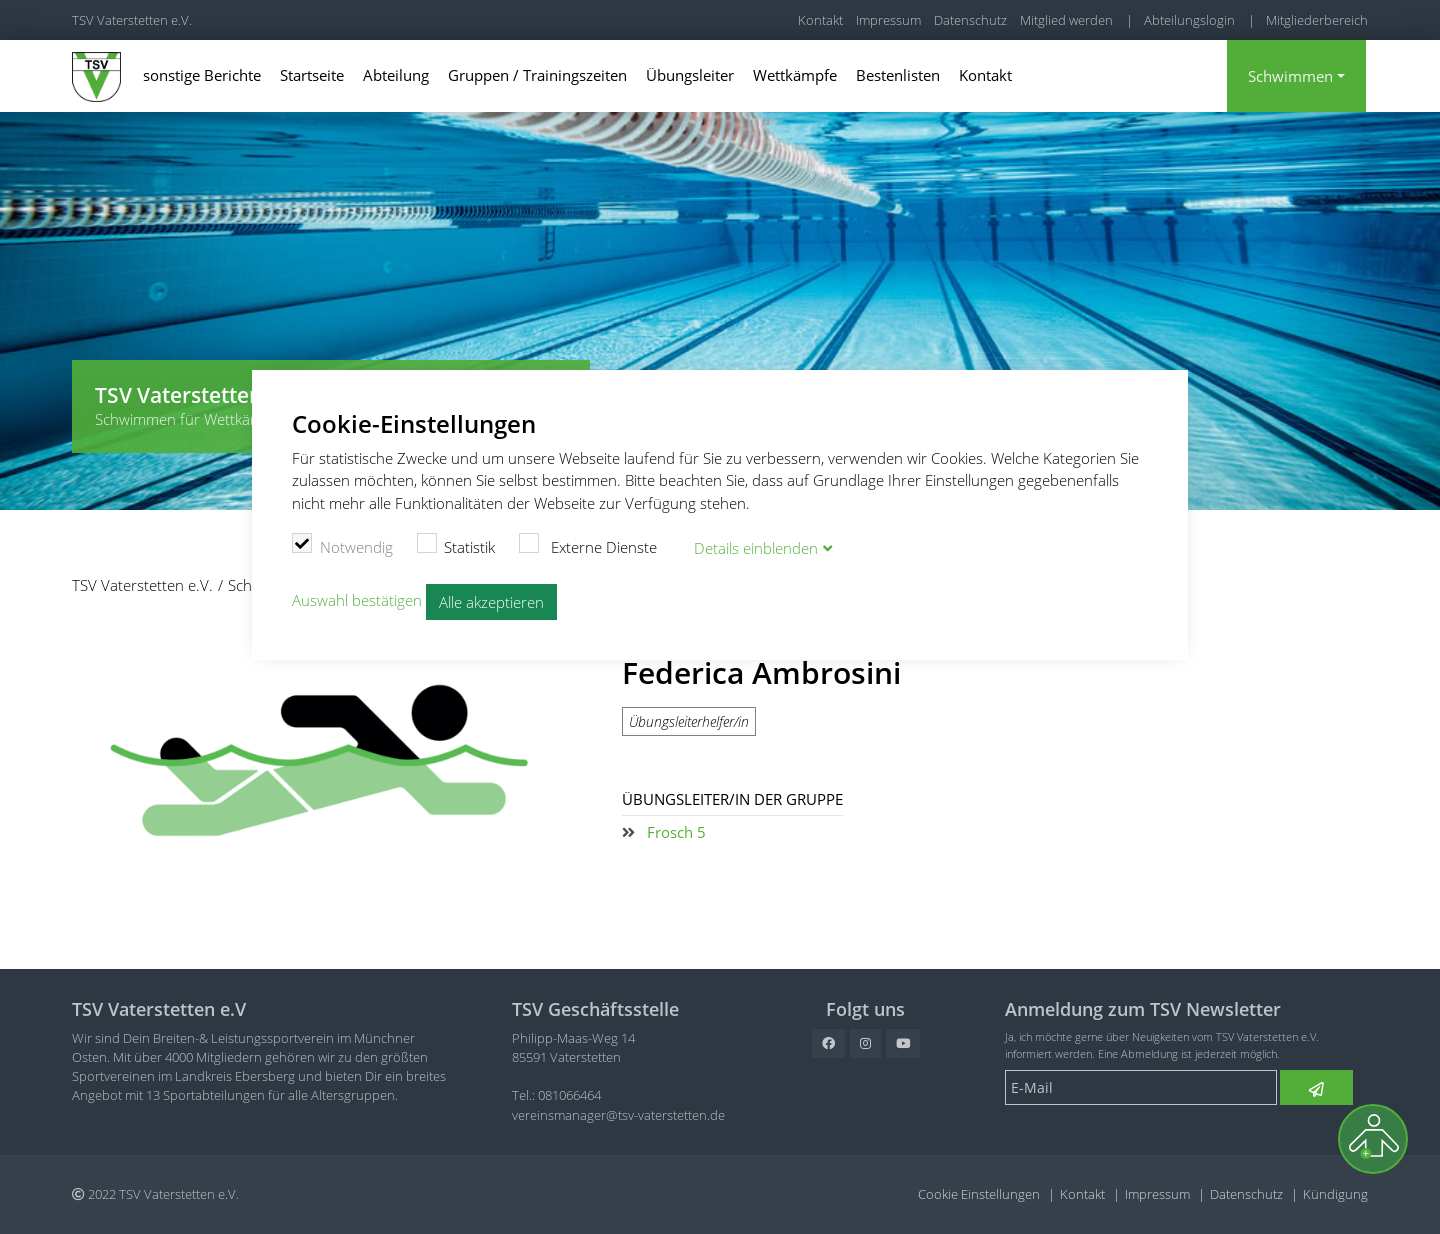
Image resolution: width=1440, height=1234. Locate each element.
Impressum (888, 20)
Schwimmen (1290, 76)
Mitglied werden (1066, 20)
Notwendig (342, 545)
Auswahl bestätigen (357, 600)
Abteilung (396, 75)
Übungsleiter (690, 75)
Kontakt (820, 20)
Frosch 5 (676, 832)
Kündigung (1335, 1194)
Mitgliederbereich (1317, 20)
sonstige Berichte (202, 75)
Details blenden (756, 548)
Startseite (312, 75)
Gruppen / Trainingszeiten (537, 75)
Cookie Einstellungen (979, 1194)
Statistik (456, 545)
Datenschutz (970, 20)
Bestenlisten (898, 75)
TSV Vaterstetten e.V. (132, 20)
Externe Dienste (588, 545)
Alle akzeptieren (491, 602)
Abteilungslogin (1189, 20)
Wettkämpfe (795, 75)
